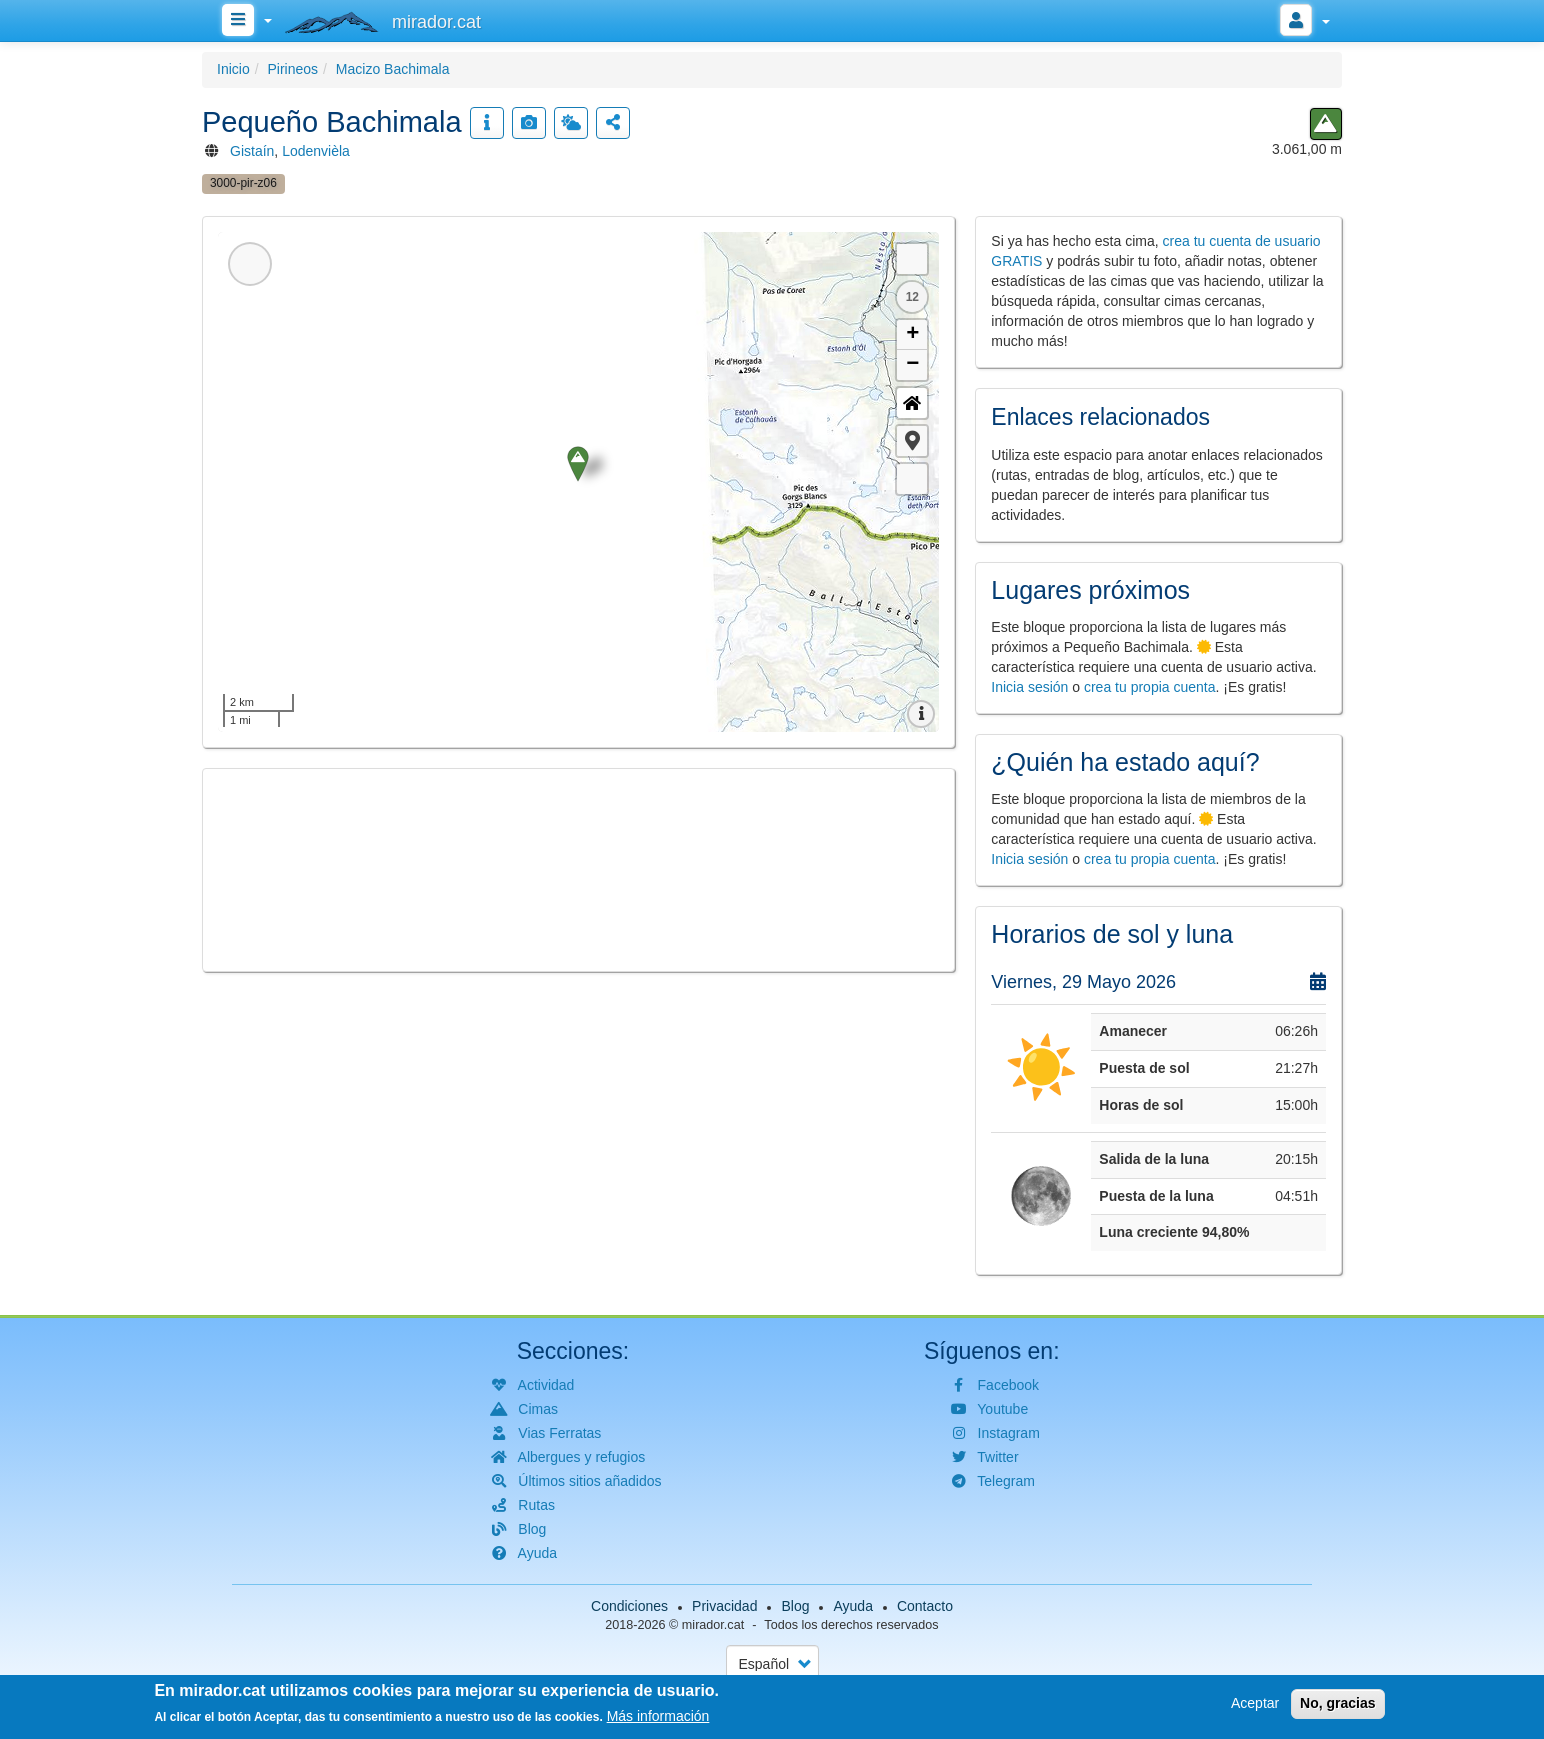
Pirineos (292, 69)
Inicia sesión (1029, 687)
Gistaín (252, 151)
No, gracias (1337, 1703)
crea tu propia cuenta (1150, 687)
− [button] (912, 365)
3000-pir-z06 (243, 183)
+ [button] (912, 335)
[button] (912, 441)
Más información (658, 1716)
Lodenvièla (316, 151)
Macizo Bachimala (393, 69)
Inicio (233, 69)
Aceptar (1255, 1703)
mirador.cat (713, 1625)
